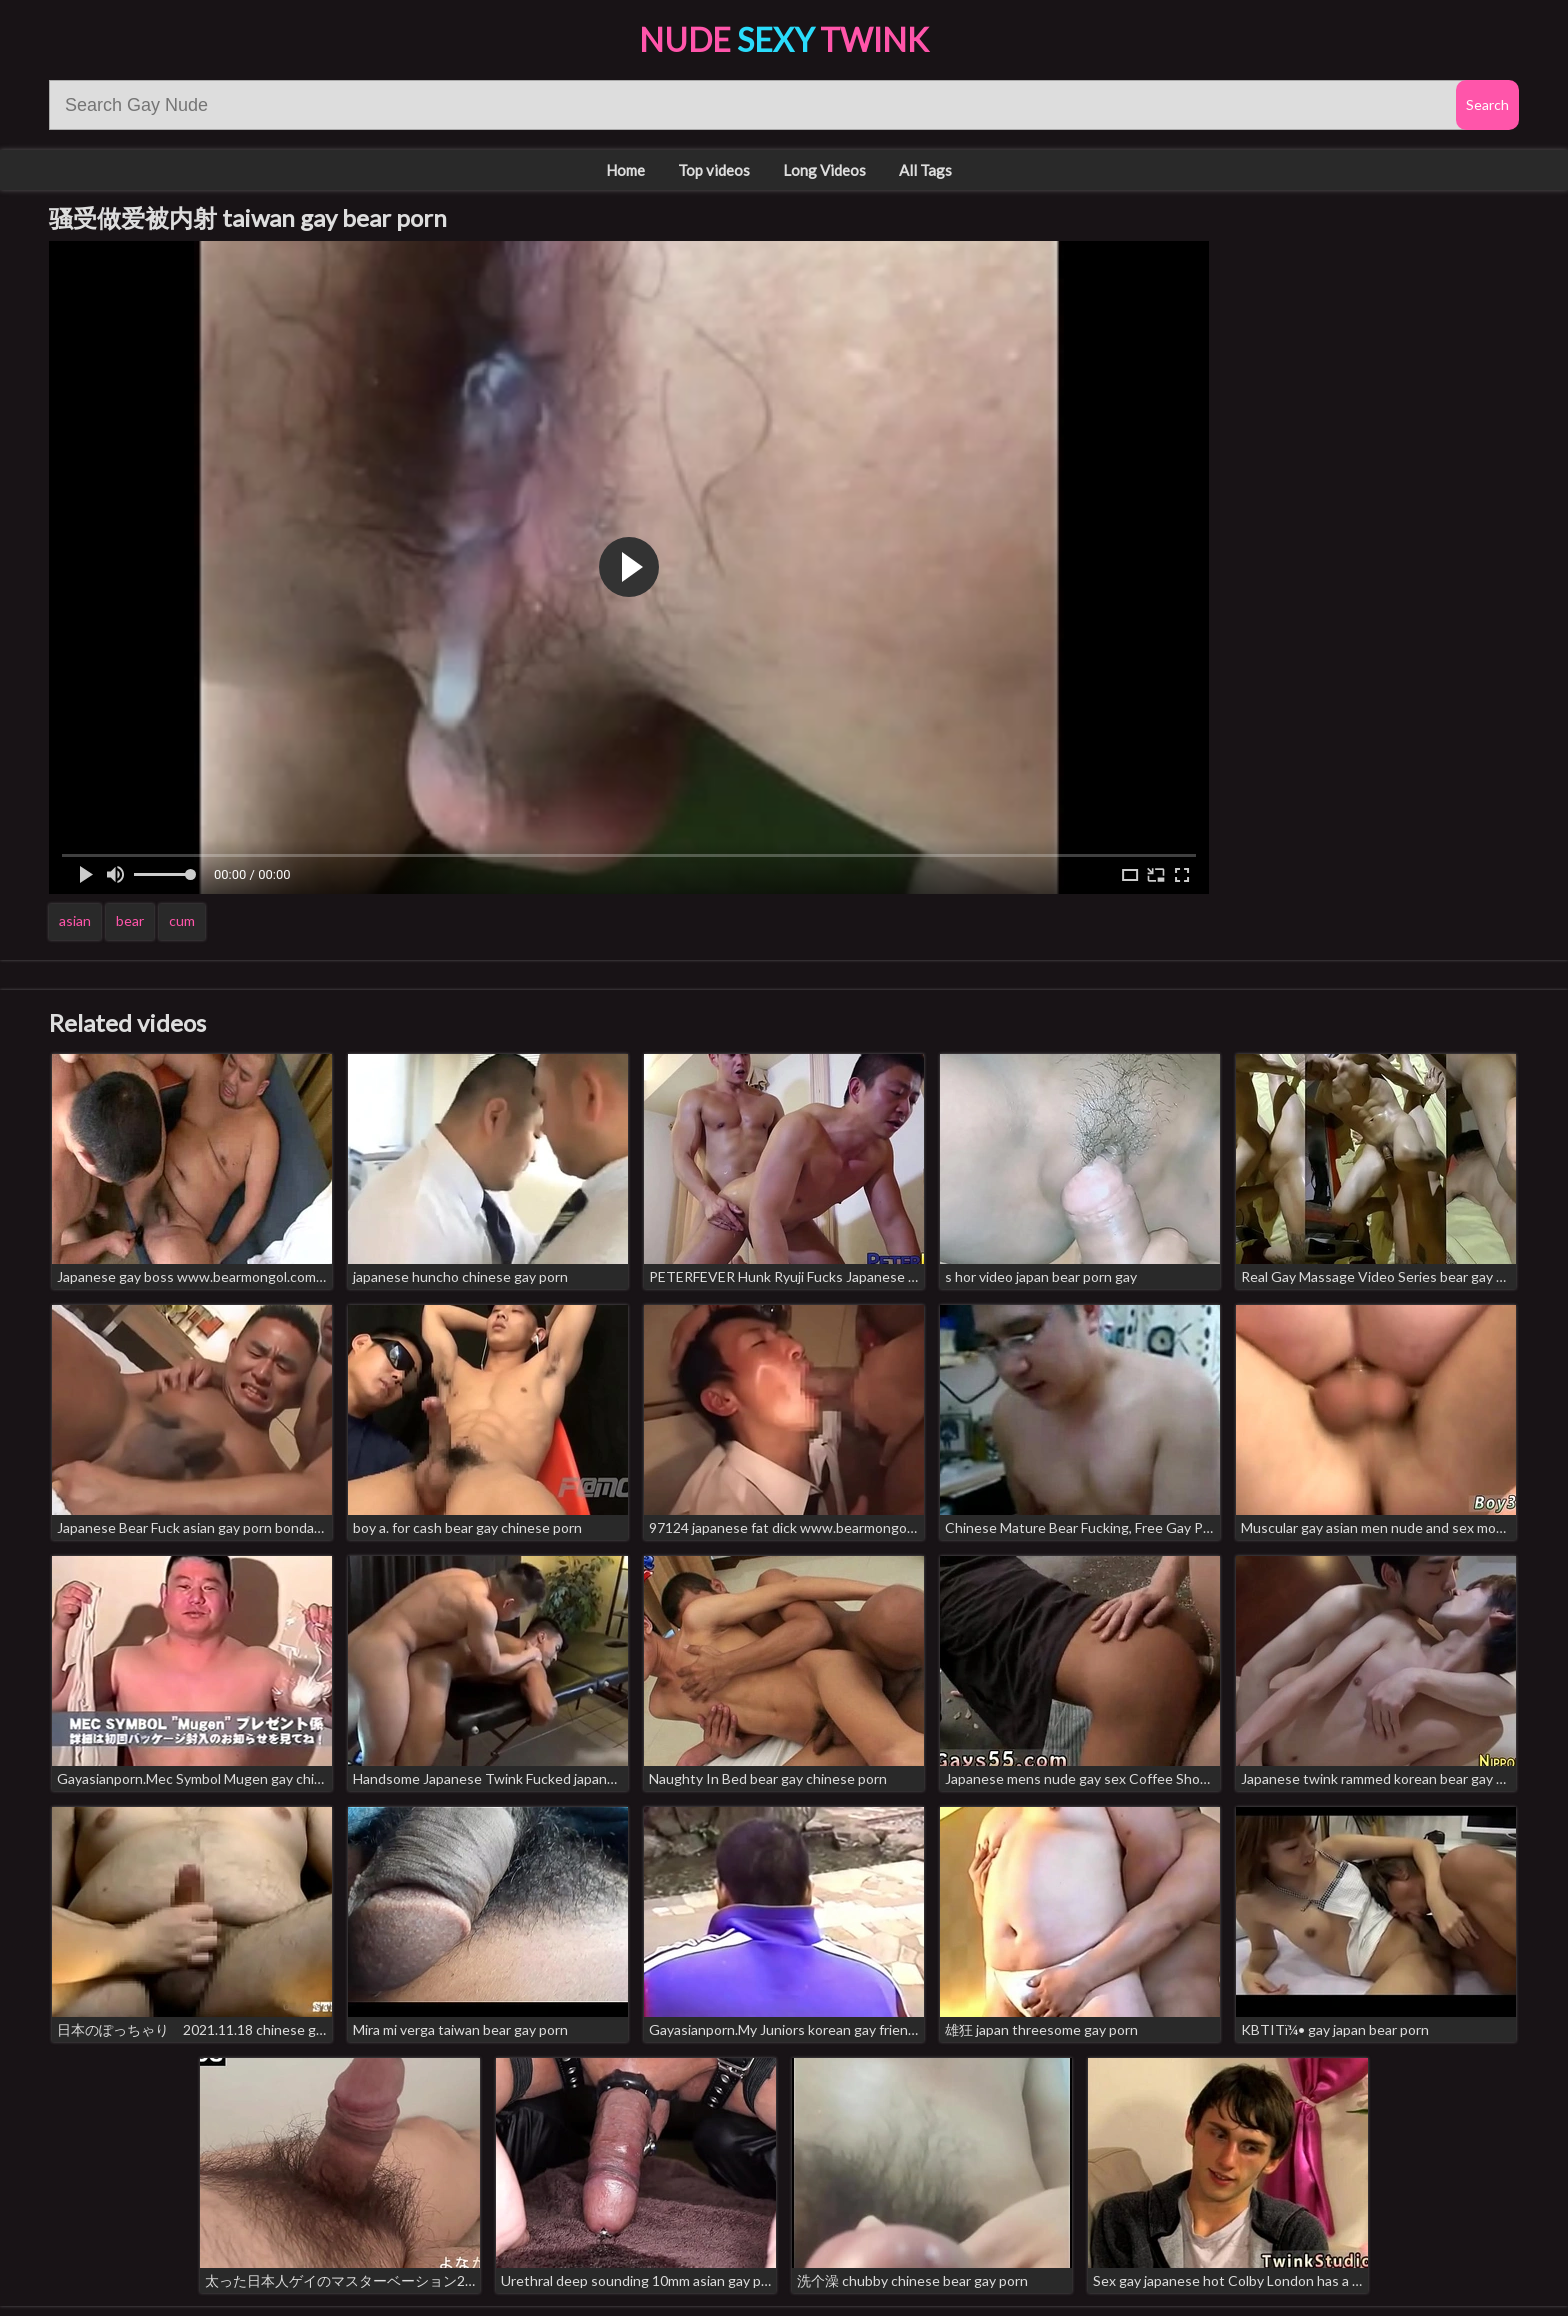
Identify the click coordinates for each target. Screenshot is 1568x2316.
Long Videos (824, 170)
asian (75, 920)
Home (625, 170)
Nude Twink (784, 39)
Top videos (714, 170)
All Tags (925, 170)
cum (182, 920)
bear (130, 920)
